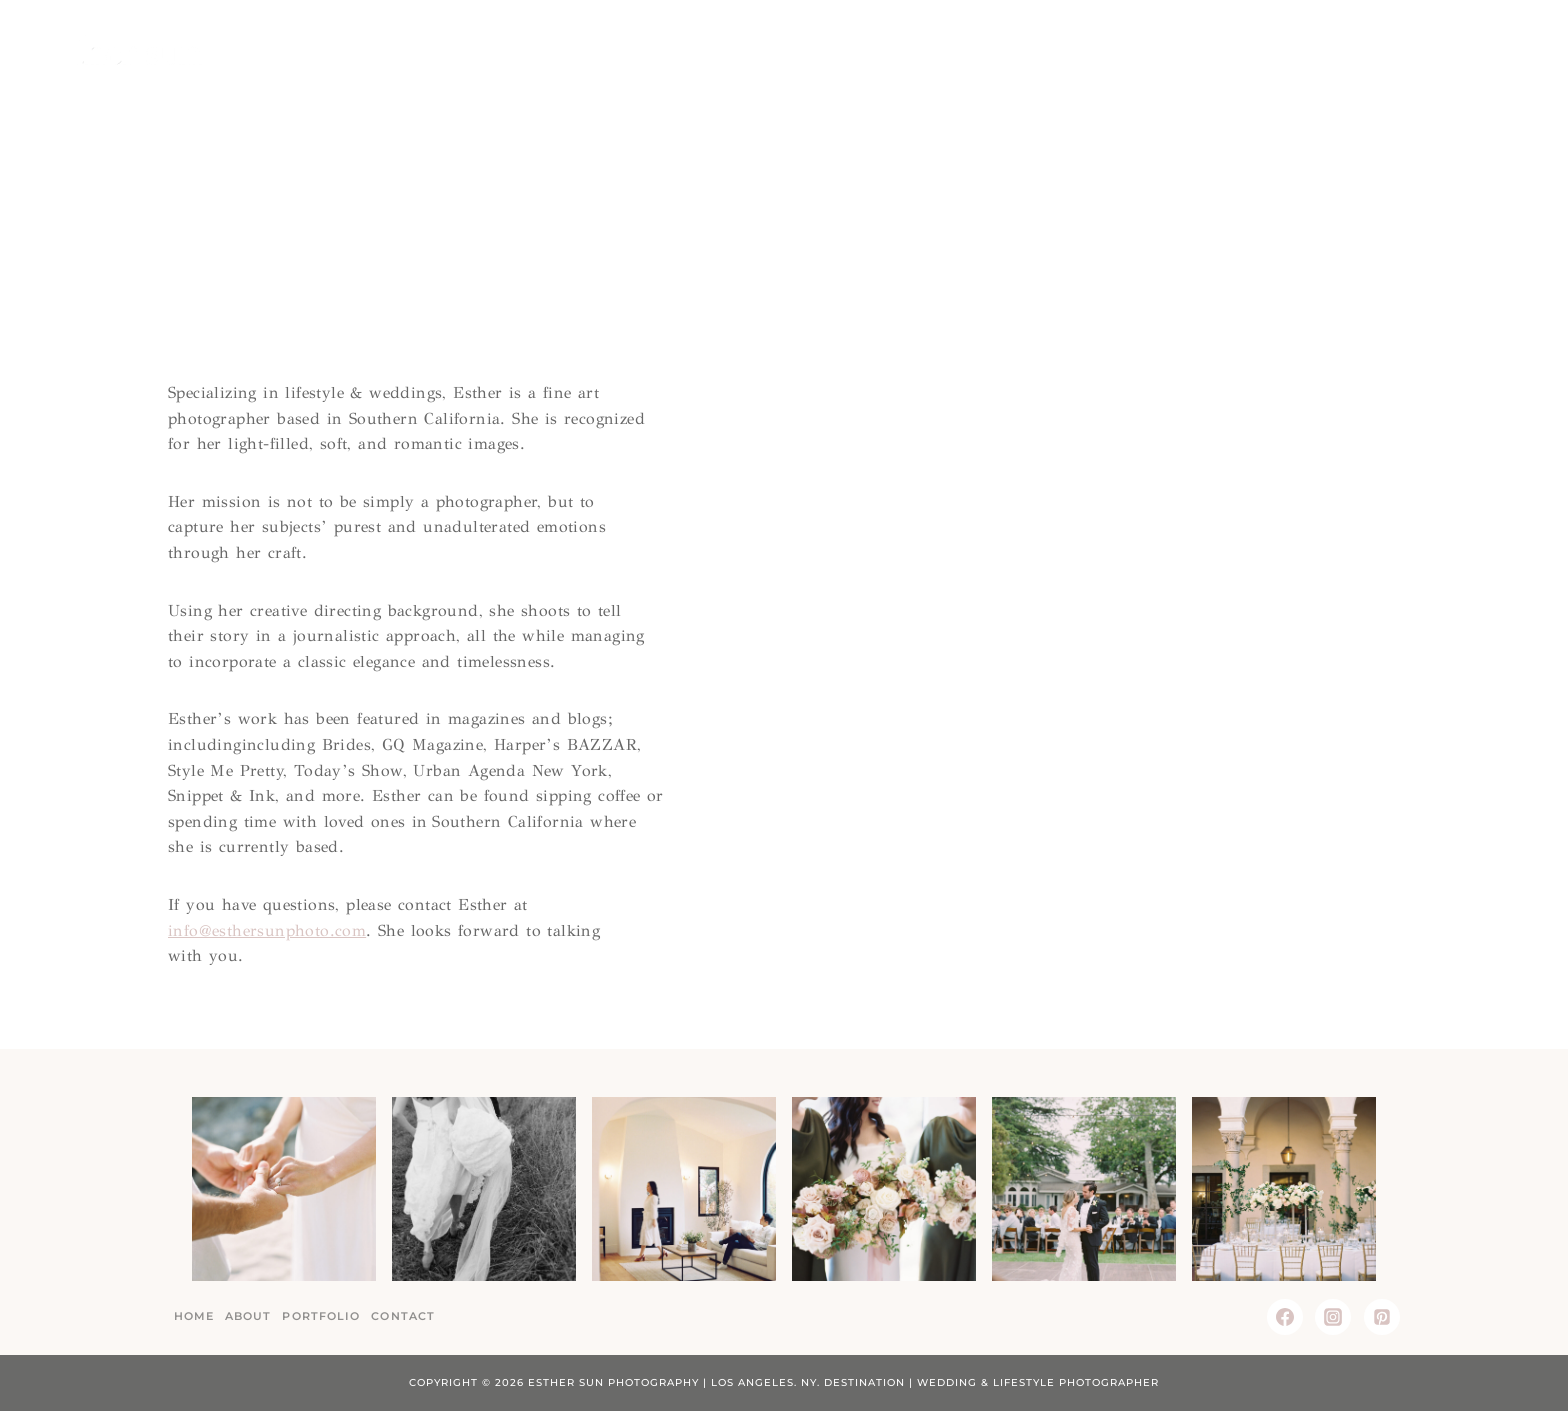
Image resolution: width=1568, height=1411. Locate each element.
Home (1172, 49)
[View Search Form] (1516, 50)
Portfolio (321, 1316)
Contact (1447, 49)
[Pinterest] (1382, 1317)
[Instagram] (1333, 1317)
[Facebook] (1285, 1317)
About (1243, 49)
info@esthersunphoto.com (267, 930)
